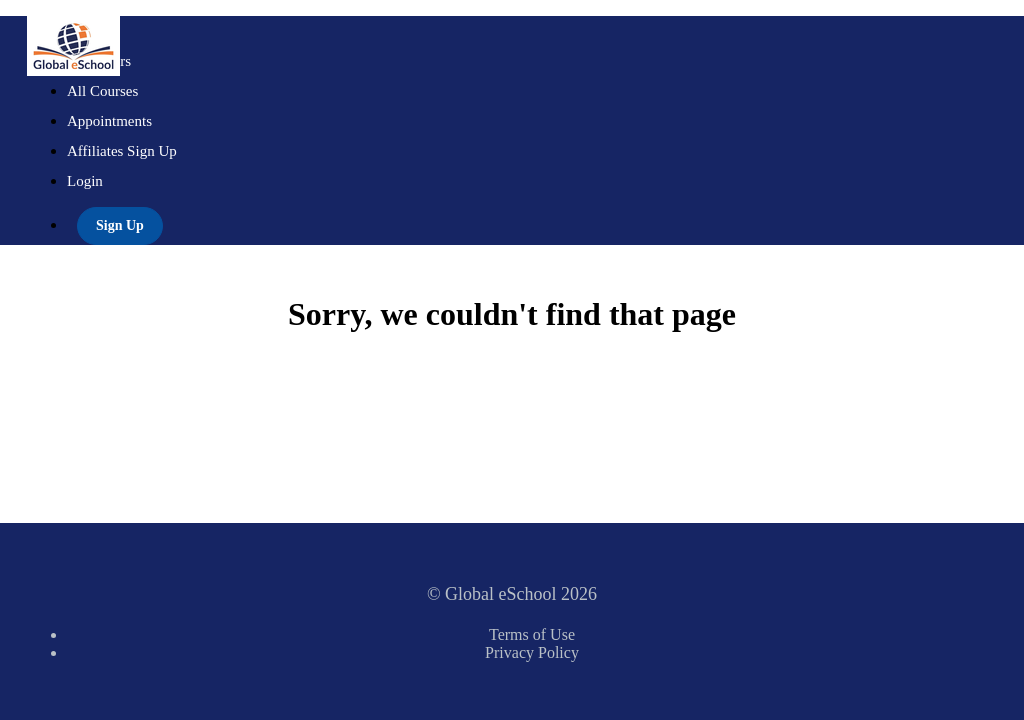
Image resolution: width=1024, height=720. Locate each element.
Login (85, 181)
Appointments (109, 121)
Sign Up (120, 225)
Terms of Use (532, 634)
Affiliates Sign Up (122, 151)
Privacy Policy (532, 652)
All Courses (102, 91)
